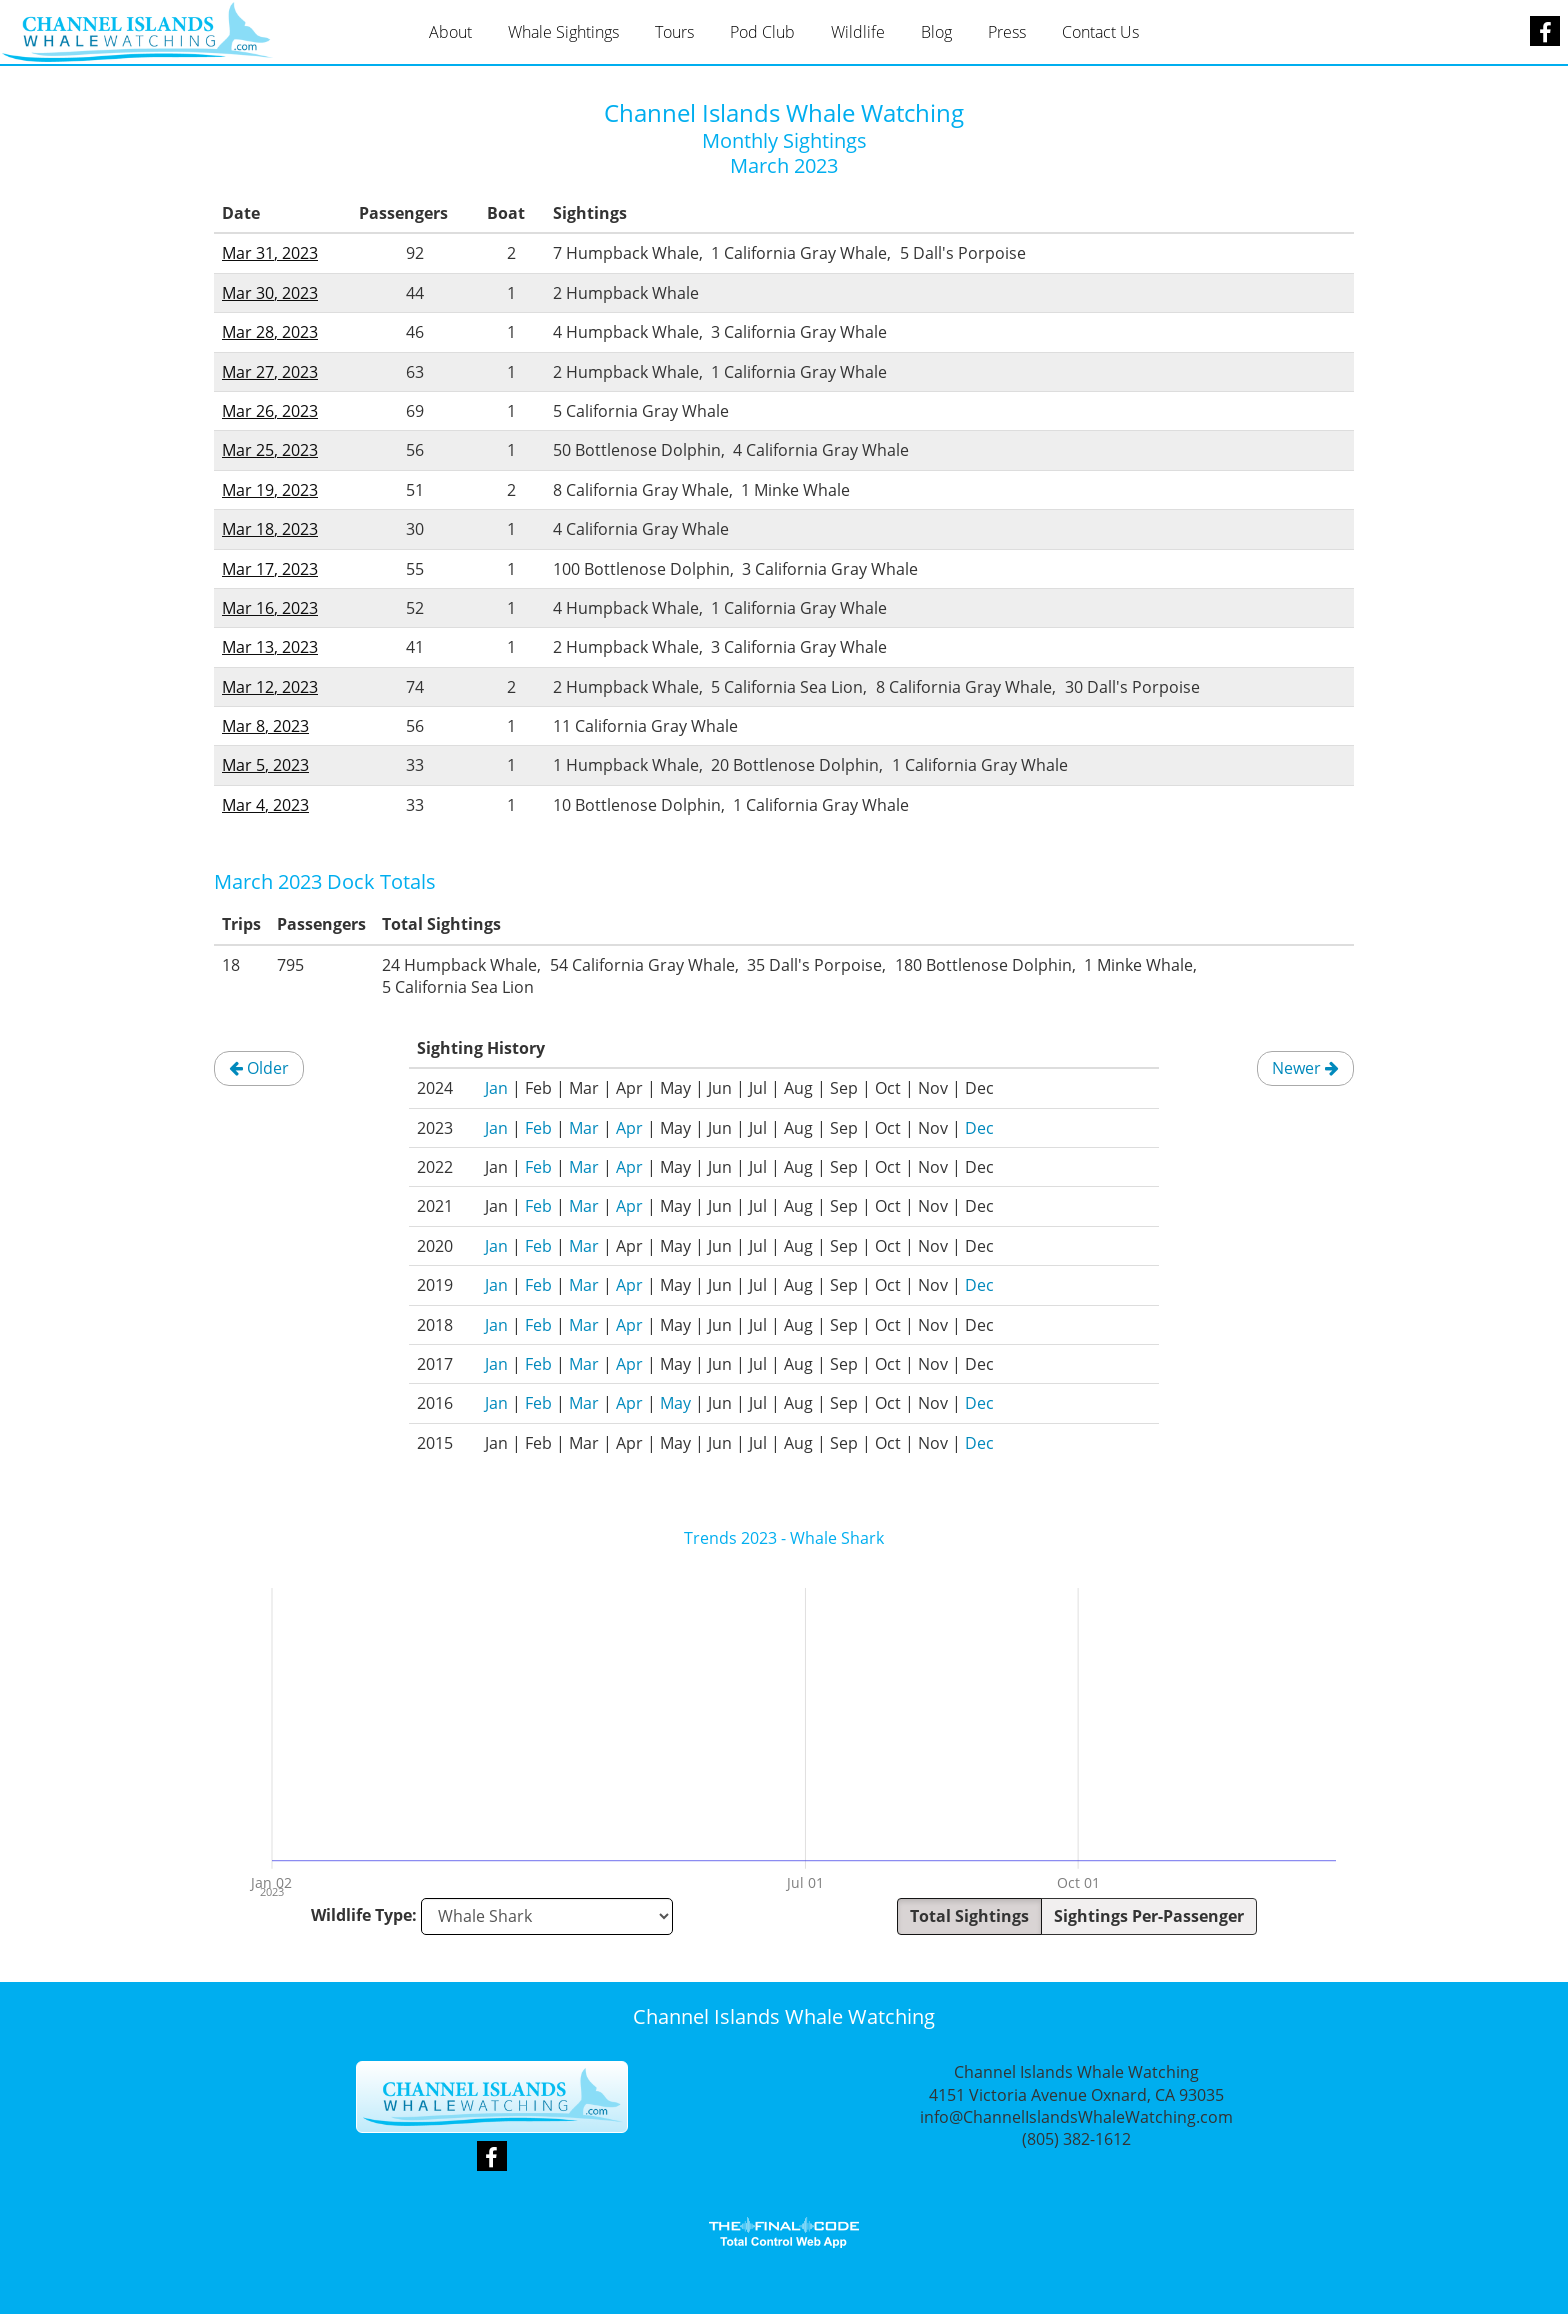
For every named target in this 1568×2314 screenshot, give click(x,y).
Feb (538, 1128)
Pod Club (762, 32)
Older (259, 1068)
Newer (1305, 1068)
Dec (979, 1128)
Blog (936, 32)
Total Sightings (969, 1916)
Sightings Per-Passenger (1149, 1916)
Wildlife (858, 32)
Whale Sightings (563, 32)
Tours (674, 32)
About (450, 32)
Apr (629, 1128)
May (675, 1403)
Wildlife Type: (364, 1915)
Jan (496, 1088)
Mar (584, 1128)
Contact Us (1100, 32)
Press (1007, 32)
